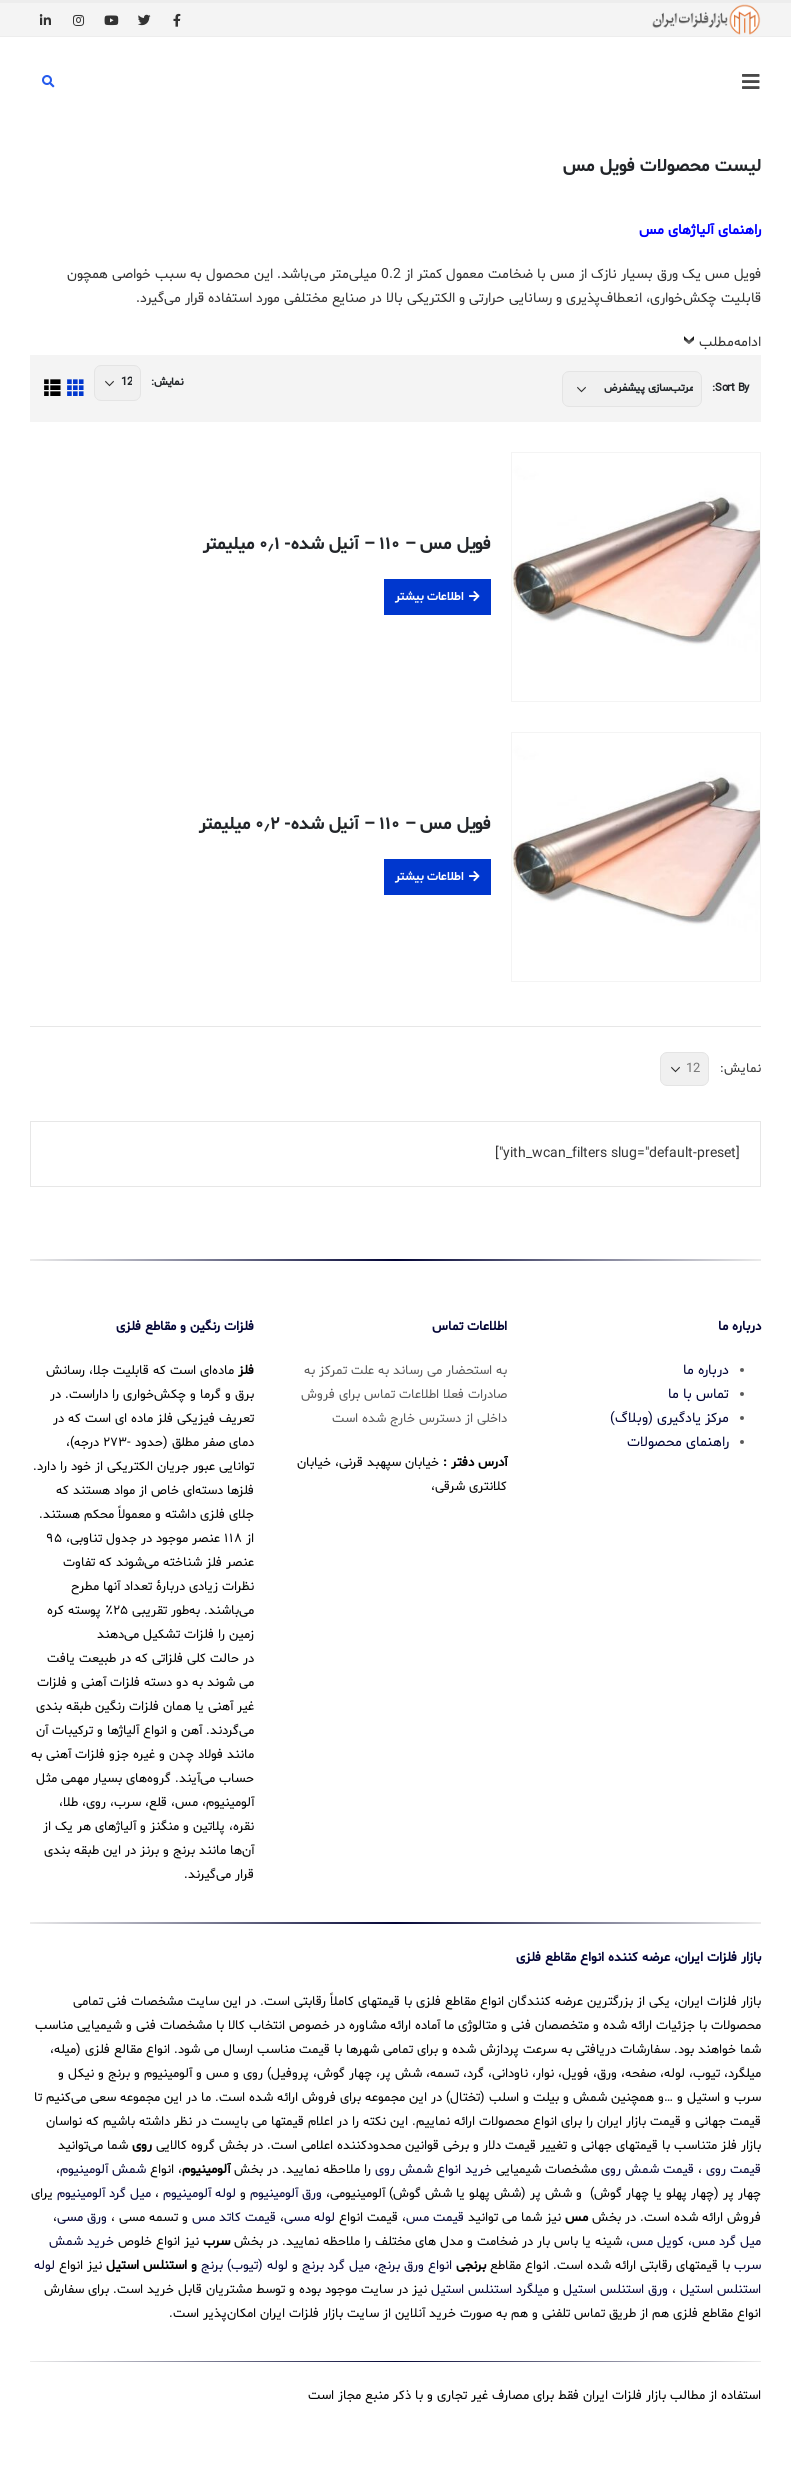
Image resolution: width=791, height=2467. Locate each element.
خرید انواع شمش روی (433, 2170)
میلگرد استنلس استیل (490, 2290)
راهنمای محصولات (678, 1442)
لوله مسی (309, 2218)
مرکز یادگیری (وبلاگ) (669, 1418)
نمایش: (167, 382)
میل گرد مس (726, 2242)
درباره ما (706, 1370)
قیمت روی (733, 2170)
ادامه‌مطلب (730, 342)
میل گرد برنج (336, 2266)
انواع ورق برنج (415, 2266)
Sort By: (730, 388)
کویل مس (657, 2242)
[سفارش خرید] (632, 389)
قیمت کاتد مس (234, 2218)
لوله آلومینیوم (199, 2194)
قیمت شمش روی (647, 2170)
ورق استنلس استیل (615, 2290)
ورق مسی (82, 2218)
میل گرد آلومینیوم (104, 2194)
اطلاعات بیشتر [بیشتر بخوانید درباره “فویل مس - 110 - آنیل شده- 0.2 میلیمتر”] (429, 877)
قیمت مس (435, 2218)
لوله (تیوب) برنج (244, 2266)
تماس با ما (698, 1394)
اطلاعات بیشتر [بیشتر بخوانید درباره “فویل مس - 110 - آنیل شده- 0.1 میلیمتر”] (429, 597)
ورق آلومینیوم (286, 2194)
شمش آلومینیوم (103, 2170)
